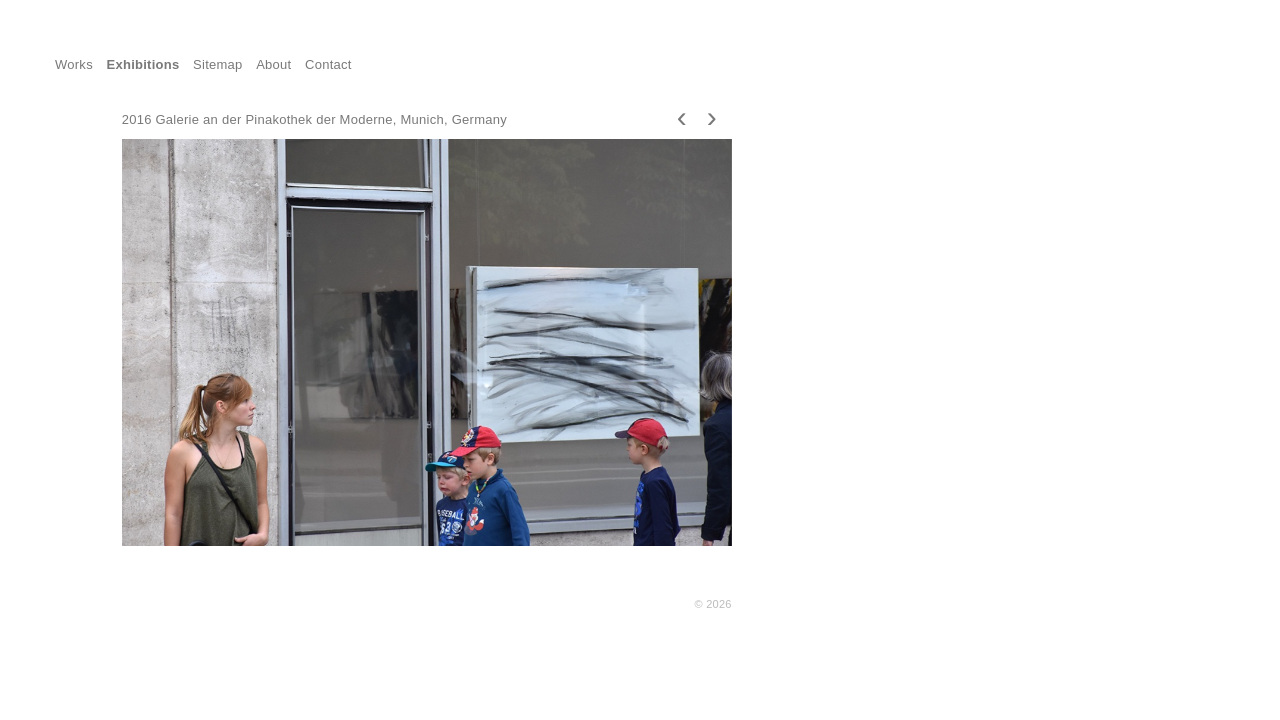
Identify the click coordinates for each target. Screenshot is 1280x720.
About (273, 64)
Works (74, 64)
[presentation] (682, 116)
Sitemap (218, 64)
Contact (328, 64)
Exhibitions (143, 64)
